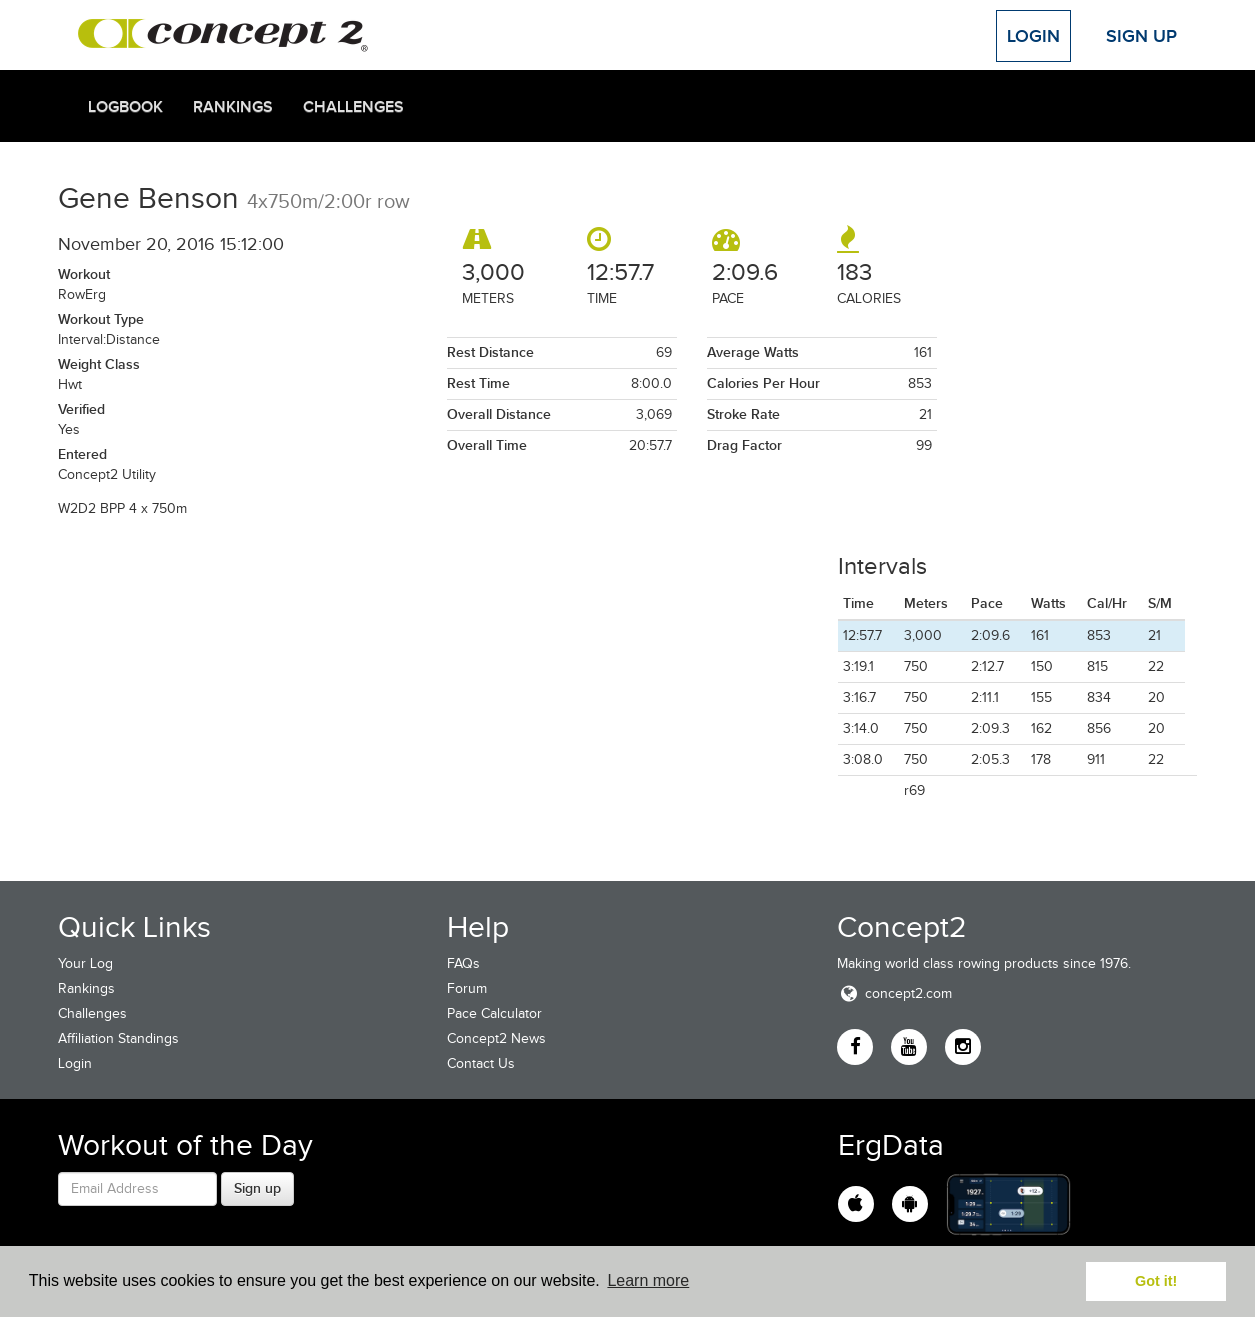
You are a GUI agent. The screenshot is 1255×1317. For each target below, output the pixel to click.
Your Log (85, 963)
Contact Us (481, 1063)
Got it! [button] (1156, 1281)
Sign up (257, 1188)
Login (1033, 36)
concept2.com (894, 993)
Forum (467, 988)
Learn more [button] (648, 1280)
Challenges (353, 107)
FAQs (463, 963)
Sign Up (1141, 36)
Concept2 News (496, 1038)
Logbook (125, 107)
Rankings (233, 107)
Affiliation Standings (118, 1038)
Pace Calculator (494, 1013)
